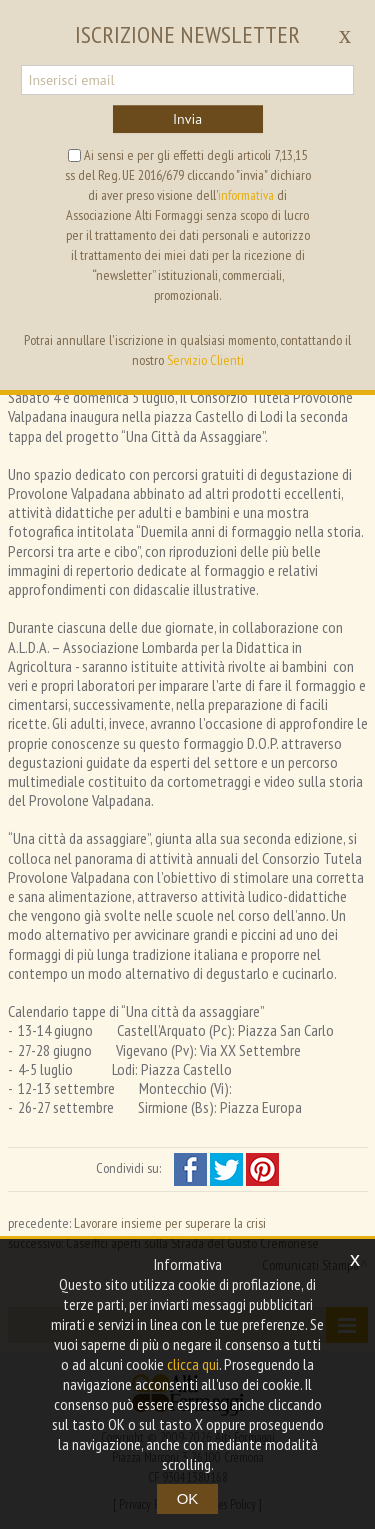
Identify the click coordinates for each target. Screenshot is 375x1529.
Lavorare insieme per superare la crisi (170, 1223)
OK (188, 1498)
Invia (187, 119)
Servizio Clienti (205, 360)
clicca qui (193, 1364)
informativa (246, 195)
